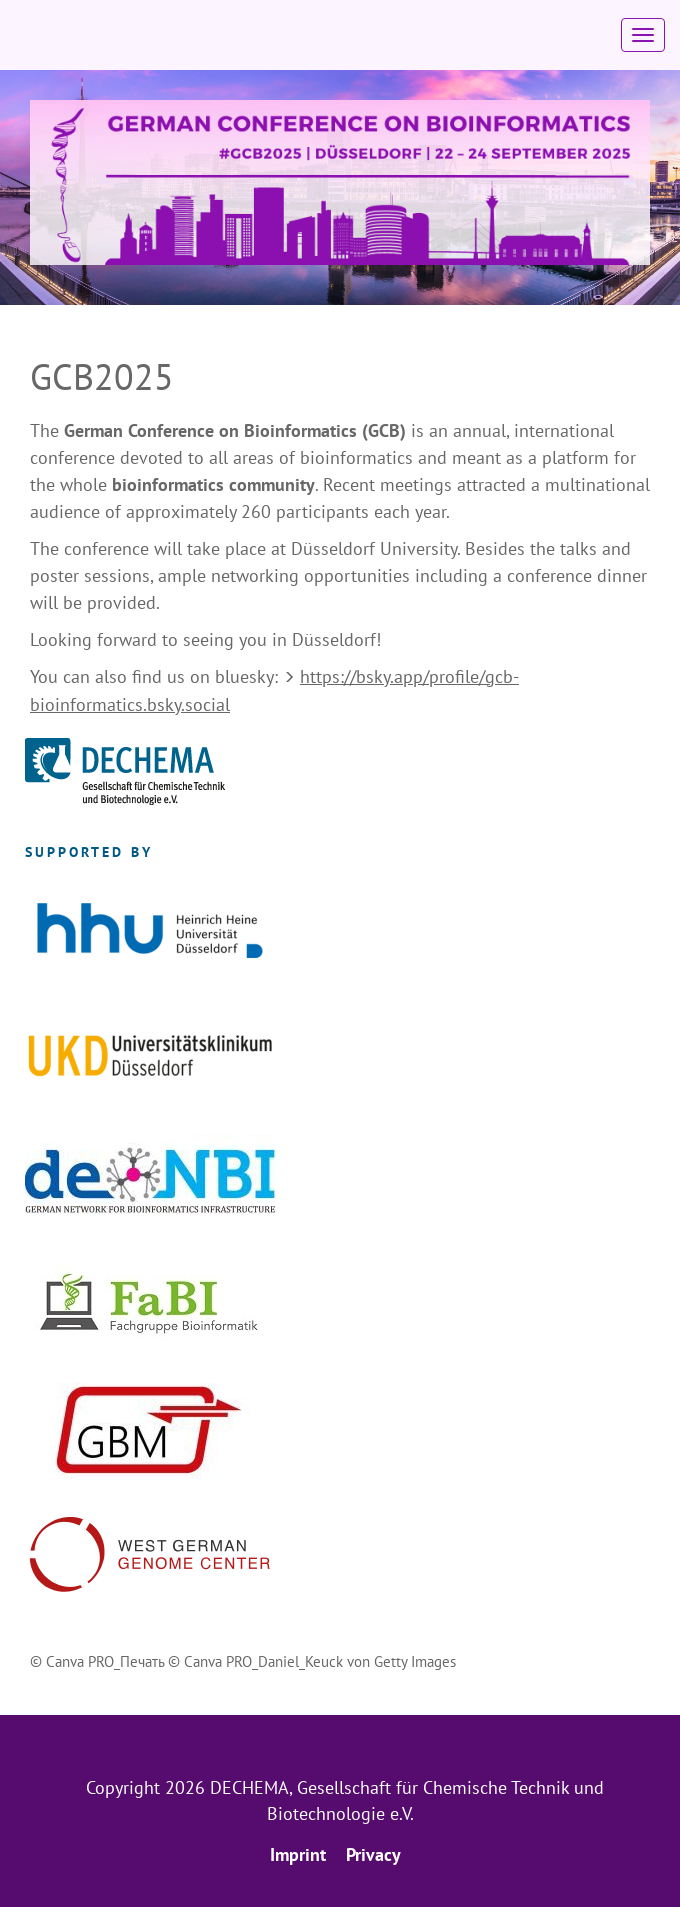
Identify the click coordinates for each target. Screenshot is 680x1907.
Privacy (373, 1854)
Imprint (298, 1854)
